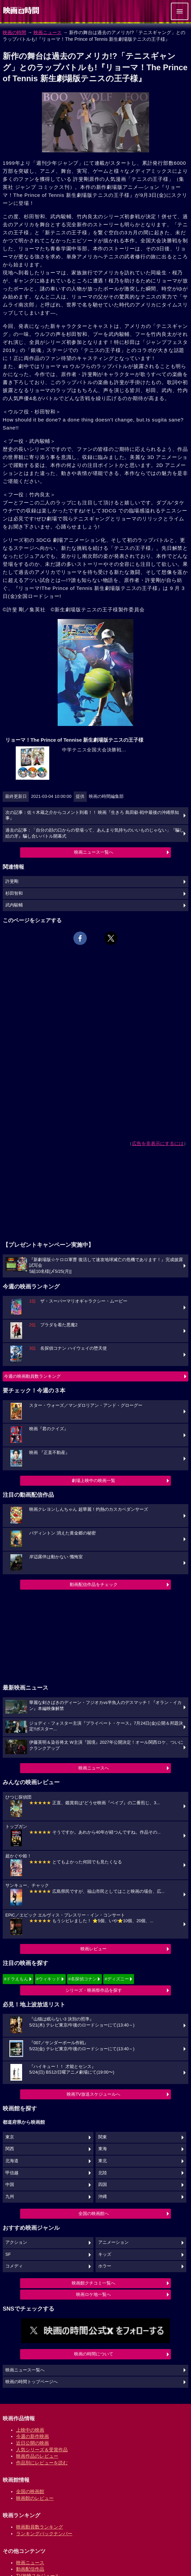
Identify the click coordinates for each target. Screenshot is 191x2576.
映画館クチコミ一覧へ (93, 2283)
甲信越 (11, 2173)
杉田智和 (14, 893)
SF (8, 2254)
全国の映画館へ (93, 2213)
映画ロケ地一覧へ (93, 2294)
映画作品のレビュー (37, 2456)
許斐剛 (11, 881)
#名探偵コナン (82, 1978)
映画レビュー (93, 1948)
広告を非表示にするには (158, 1143)
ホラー (104, 2266)
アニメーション (113, 2242)
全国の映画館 (30, 2491)
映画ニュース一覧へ (93, 852)
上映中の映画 (30, 2430)
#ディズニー (117, 1978)
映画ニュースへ (93, 1767)
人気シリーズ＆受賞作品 (42, 2449)
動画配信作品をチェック (94, 1584)
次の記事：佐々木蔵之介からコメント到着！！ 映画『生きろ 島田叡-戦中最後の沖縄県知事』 (92, 815)
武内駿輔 (14, 905)
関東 (102, 2137)
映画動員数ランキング (39, 2527)
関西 (9, 2148)
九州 (9, 2196)
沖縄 (102, 2196)
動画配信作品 (30, 2569)
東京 (9, 2137)
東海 (102, 2148)
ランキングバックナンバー (44, 2533)
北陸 (102, 2173)
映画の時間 (14, 32)
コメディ (14, 2266)
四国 (102, 2184)
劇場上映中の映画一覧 (93, 1480)
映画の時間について (93, 2353)
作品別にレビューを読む (42, 2462)
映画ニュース (48, 32)
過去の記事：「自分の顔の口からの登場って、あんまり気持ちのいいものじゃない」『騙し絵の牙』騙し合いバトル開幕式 (94, 833)
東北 (102, 2161)
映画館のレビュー (35, 2498)
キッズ (104, 2254)
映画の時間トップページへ (31, 2381)
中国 (9, 2184)
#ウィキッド (48, 1978)
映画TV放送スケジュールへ (93, 2094)
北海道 (11, 2161)
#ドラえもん (16, 1978)
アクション (16, 2242)
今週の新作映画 (32, 2436)
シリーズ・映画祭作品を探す (93, 1990)
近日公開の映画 (32, 2443)
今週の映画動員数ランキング (32, 1376)
